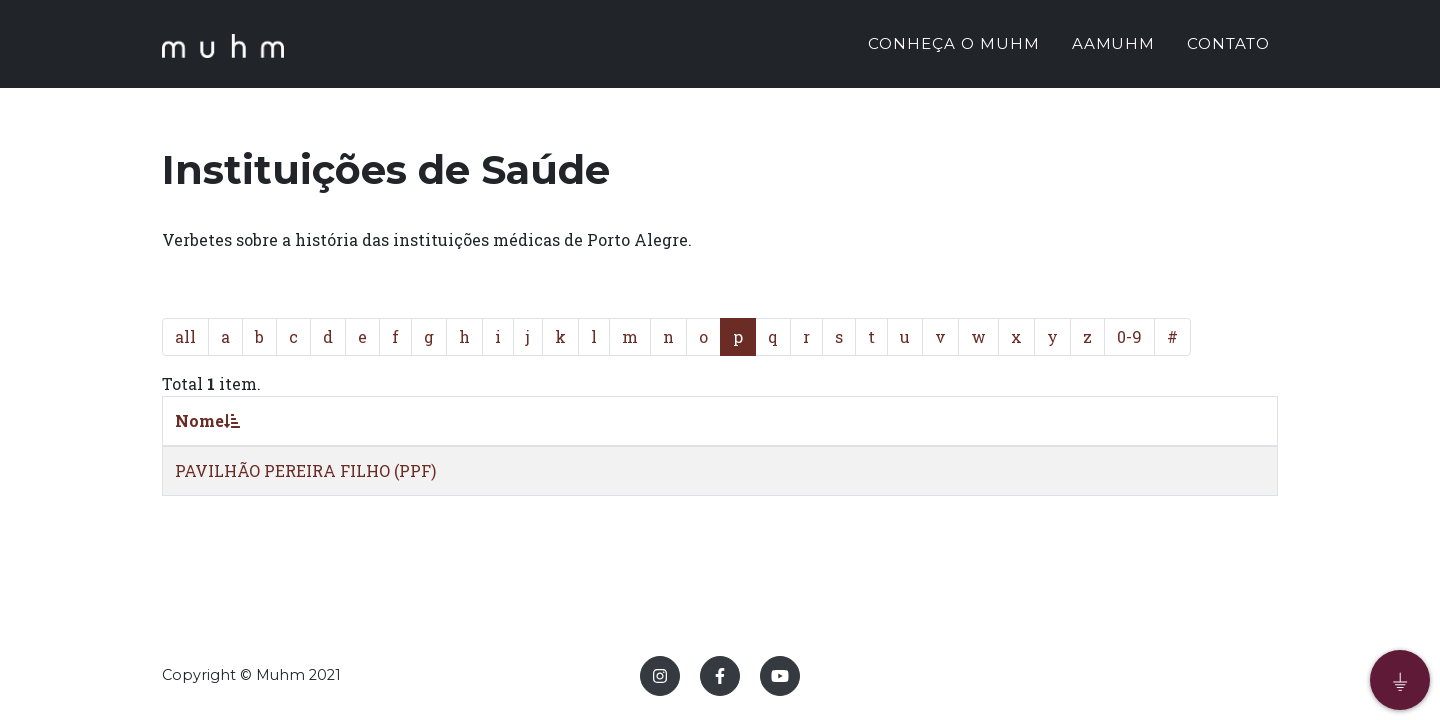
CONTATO (1228, 46)
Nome (207, 420)
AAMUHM (1114, 46)
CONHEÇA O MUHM (953, 46)
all (185, 336)
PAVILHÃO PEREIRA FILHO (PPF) (305, 470)
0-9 (1129, 336)
